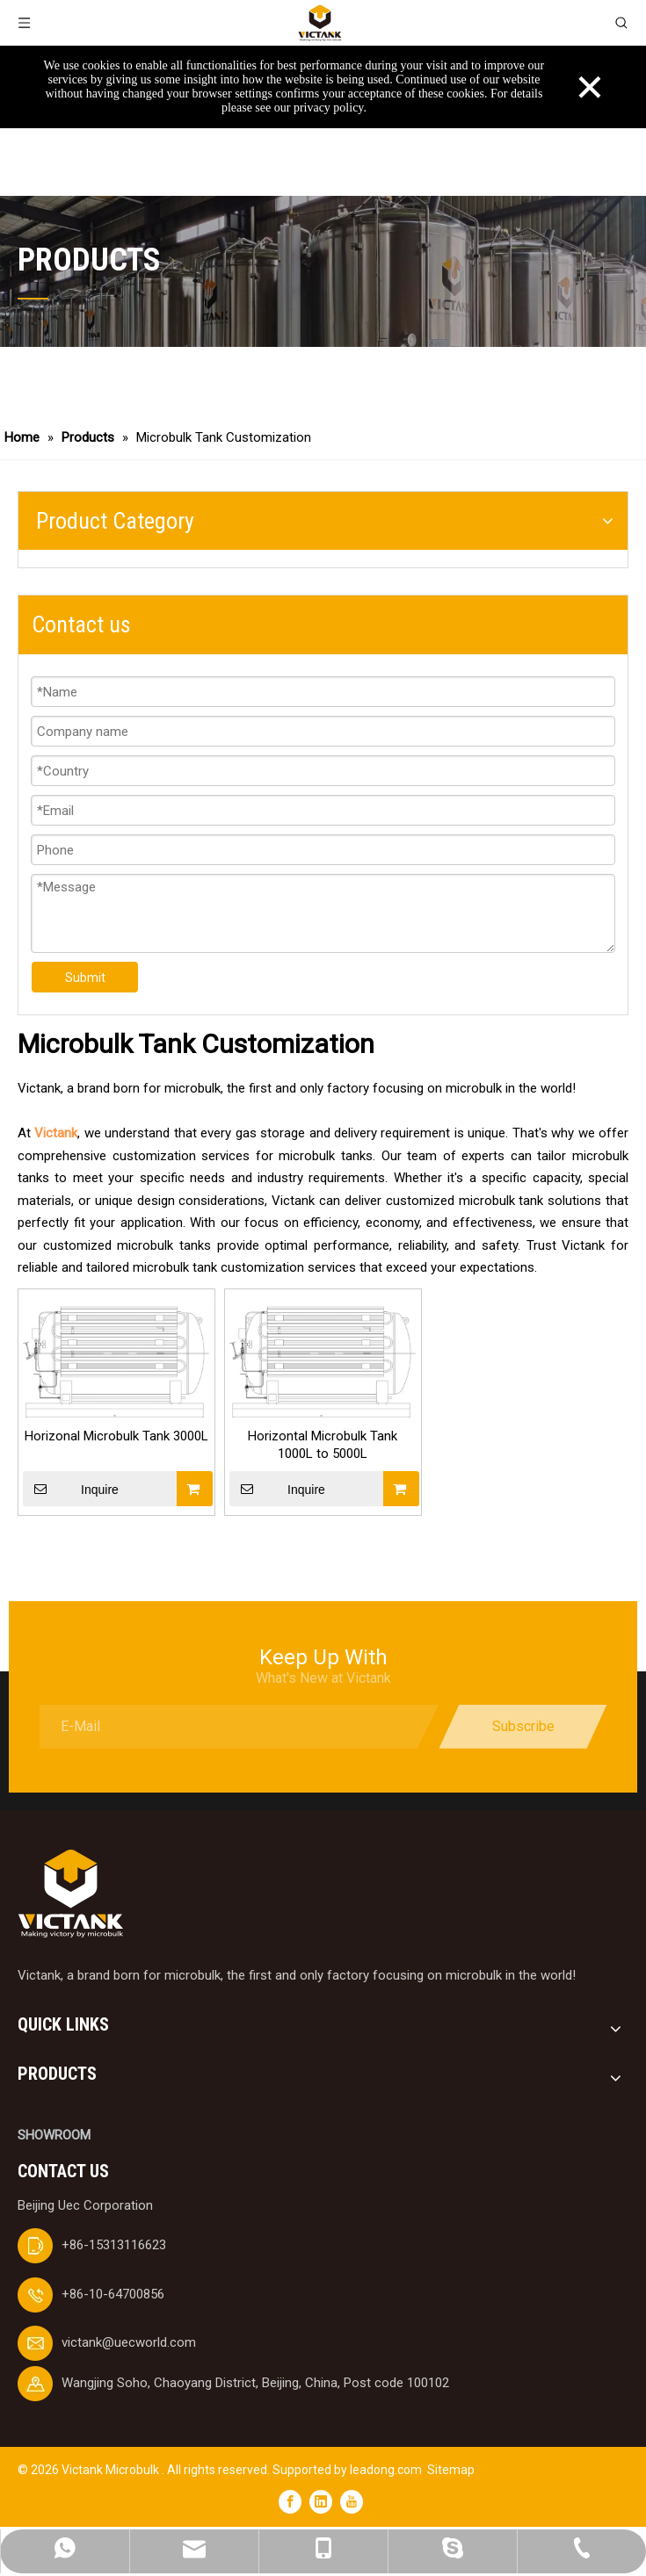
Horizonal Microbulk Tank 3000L (116, 1436)
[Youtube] (351, 2502)
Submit (85, 978)
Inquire (71, 1488)
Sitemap (451, 2470)
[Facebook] (290, 2502)
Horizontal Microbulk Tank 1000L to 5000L (322, 1444)
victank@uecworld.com (129, 2342)
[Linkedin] (320, 2502)
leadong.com (386, 2470)
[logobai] (70, 1894)
